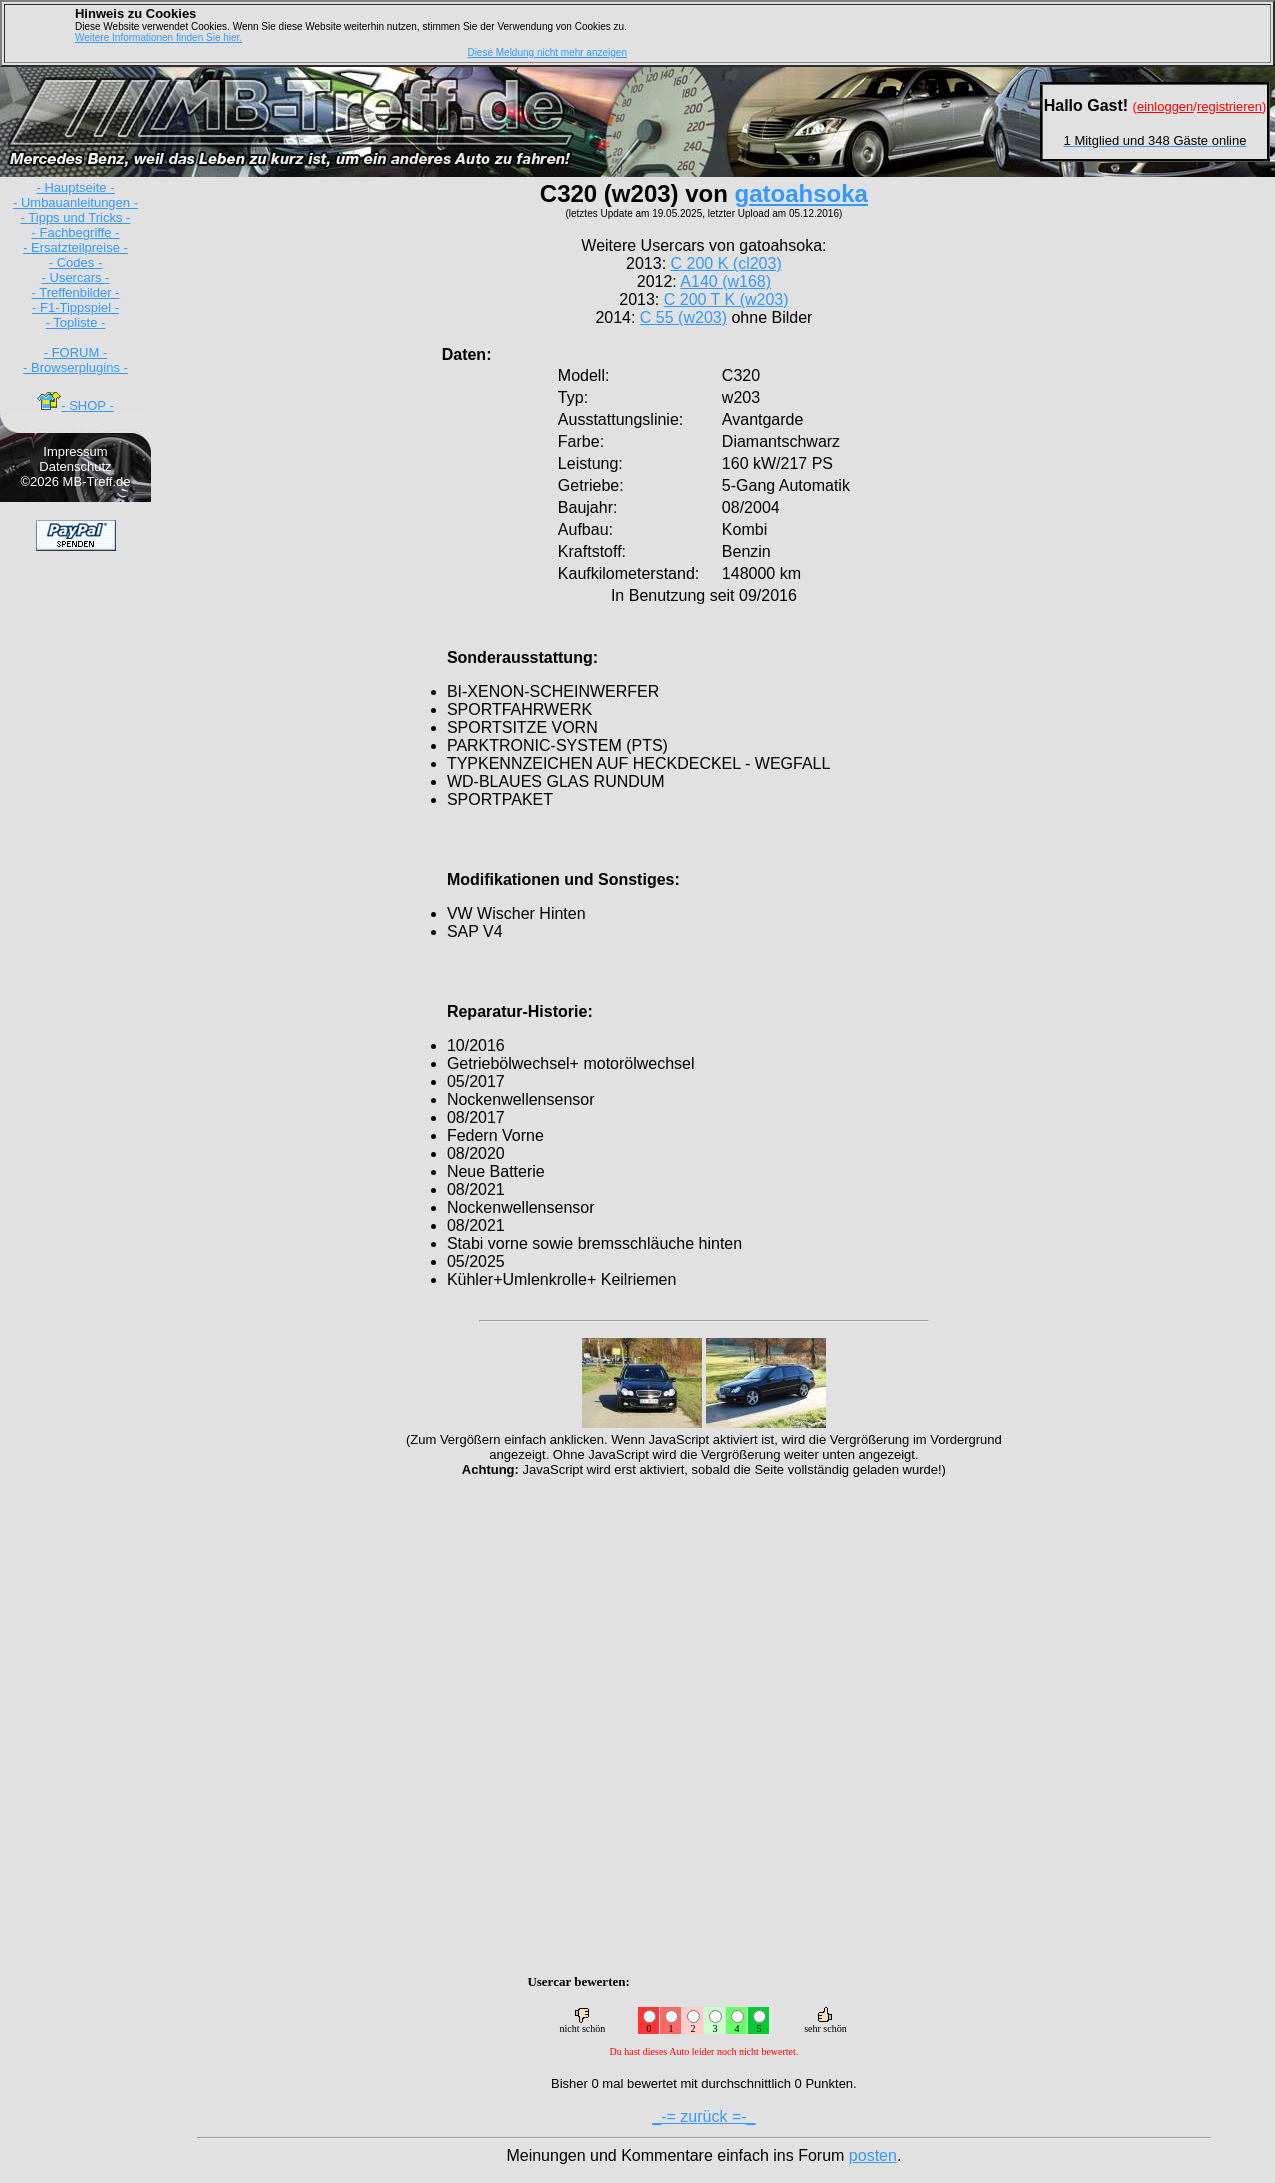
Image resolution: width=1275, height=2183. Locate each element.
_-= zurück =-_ (703, 2116)
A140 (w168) (725, 281)
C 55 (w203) (683, 317)
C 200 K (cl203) (726, 263)
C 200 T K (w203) (726, 299)
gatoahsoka (801, 193)
